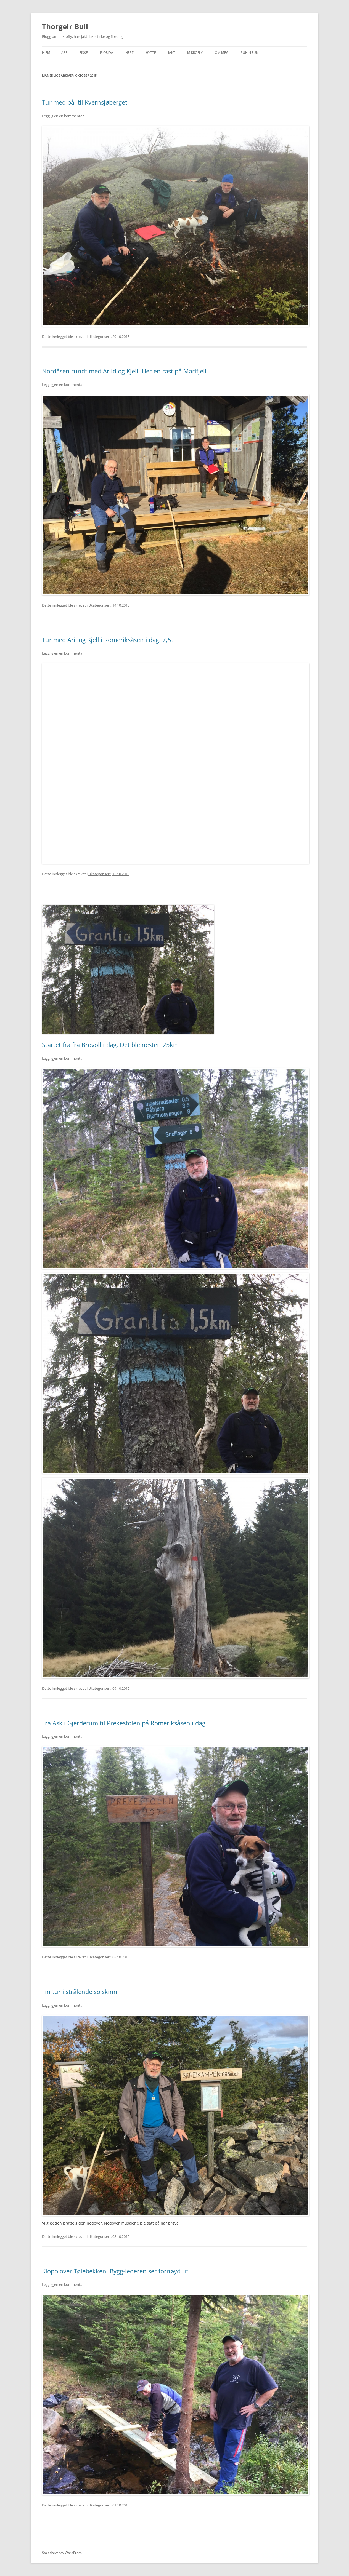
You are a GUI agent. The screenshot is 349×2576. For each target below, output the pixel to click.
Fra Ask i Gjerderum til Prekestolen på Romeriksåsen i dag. (124, 1723)
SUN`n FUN (249, 52)
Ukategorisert (99, 336)
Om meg (222, 52)
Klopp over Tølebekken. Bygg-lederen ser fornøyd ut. (116, 2271)
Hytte (151, 52)
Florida (106, 52)
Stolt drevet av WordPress (62, 2552)
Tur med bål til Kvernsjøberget (84, 102)
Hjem (46, 52)
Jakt (171, 52)
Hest (129, 52)
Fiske (84, 52)
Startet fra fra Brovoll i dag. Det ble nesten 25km (110, 1044)
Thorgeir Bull (65, 26)
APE (64, 52)
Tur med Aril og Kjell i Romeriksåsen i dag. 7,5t (107, 640)
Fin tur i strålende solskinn (79, 1991)
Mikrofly (195, 52)
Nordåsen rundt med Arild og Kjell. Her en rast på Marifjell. (125, 371)
